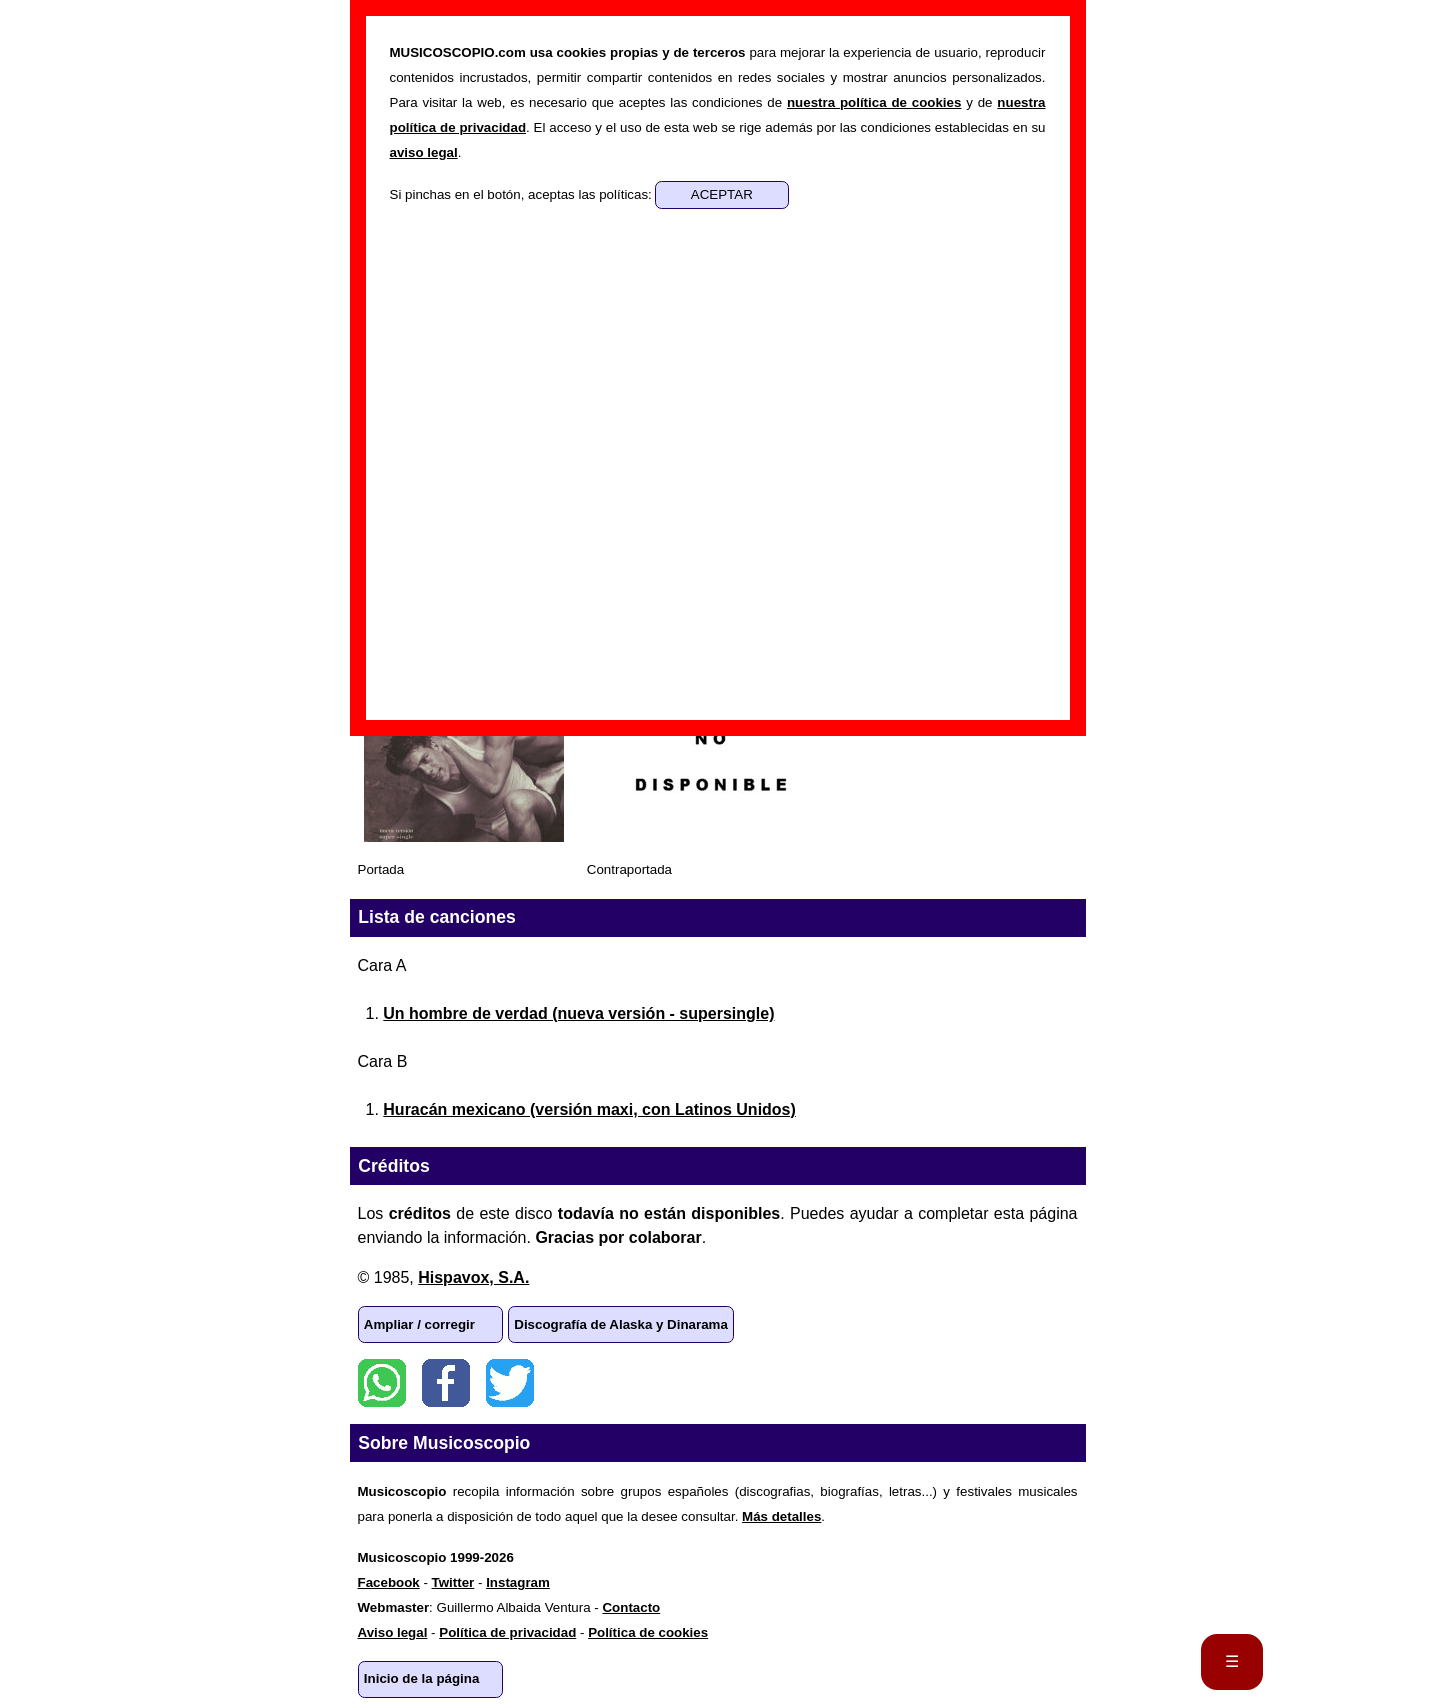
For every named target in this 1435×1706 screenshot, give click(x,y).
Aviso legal (393, 1632)
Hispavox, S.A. (473, 1277)
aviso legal (424, 152)
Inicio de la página (422, 1678)
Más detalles (781, 1516)
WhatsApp (382, 1383)
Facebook (446, 1383)
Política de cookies (648, 1632)
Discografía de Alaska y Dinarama (621, 1324)
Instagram (518, 1582)
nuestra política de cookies (874, 102)
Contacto (631, 1607)
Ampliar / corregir (419, 1324)
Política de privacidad (507, 1632)
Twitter (510, 1383)
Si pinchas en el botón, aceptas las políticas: (523, 194)
